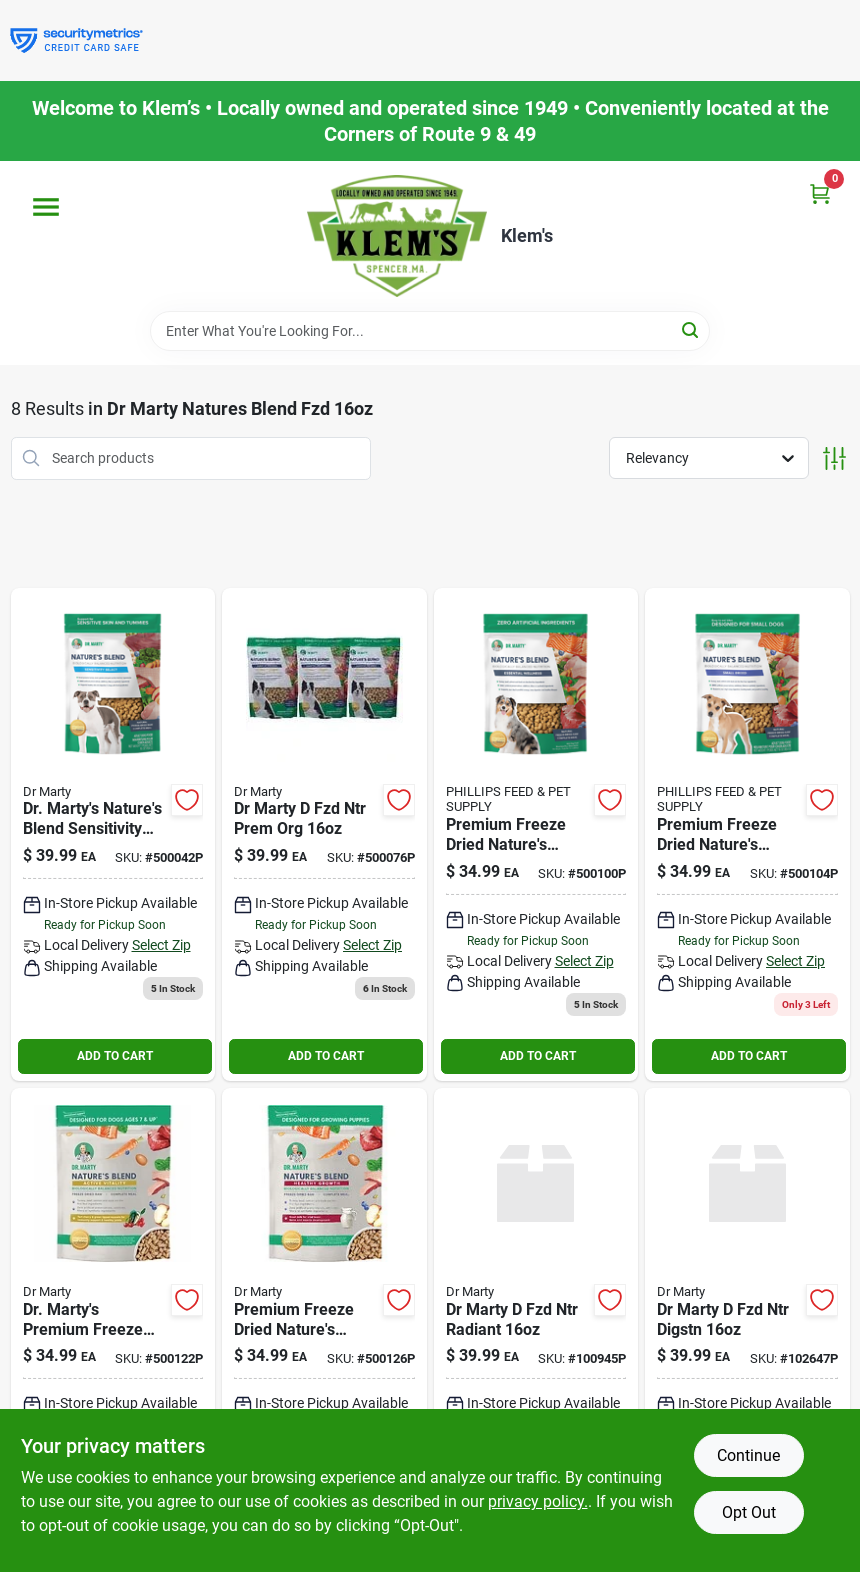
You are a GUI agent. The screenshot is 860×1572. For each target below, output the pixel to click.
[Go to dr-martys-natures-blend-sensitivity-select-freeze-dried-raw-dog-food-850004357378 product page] (113, 834)
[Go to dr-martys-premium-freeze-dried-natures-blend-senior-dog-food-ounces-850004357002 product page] (113, 1327)
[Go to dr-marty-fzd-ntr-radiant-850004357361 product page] (536, 1327)
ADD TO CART (115, 1056)
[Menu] (46, 207)
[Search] (691, 329)
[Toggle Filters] (834, 458)
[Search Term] (430, 331)
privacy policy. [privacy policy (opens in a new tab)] (538, 1501)
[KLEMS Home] (397, 236)
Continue (748, 1455)
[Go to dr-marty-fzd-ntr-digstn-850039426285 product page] (747, 1327)
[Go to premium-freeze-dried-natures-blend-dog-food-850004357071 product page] (536, 834)
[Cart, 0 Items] (820, 193)
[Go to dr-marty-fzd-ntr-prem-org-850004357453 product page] (324, 834)
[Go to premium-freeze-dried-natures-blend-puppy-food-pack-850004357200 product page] (324, 1327)
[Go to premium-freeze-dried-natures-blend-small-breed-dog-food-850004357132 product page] (747, 834)
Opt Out (749, 1512)
